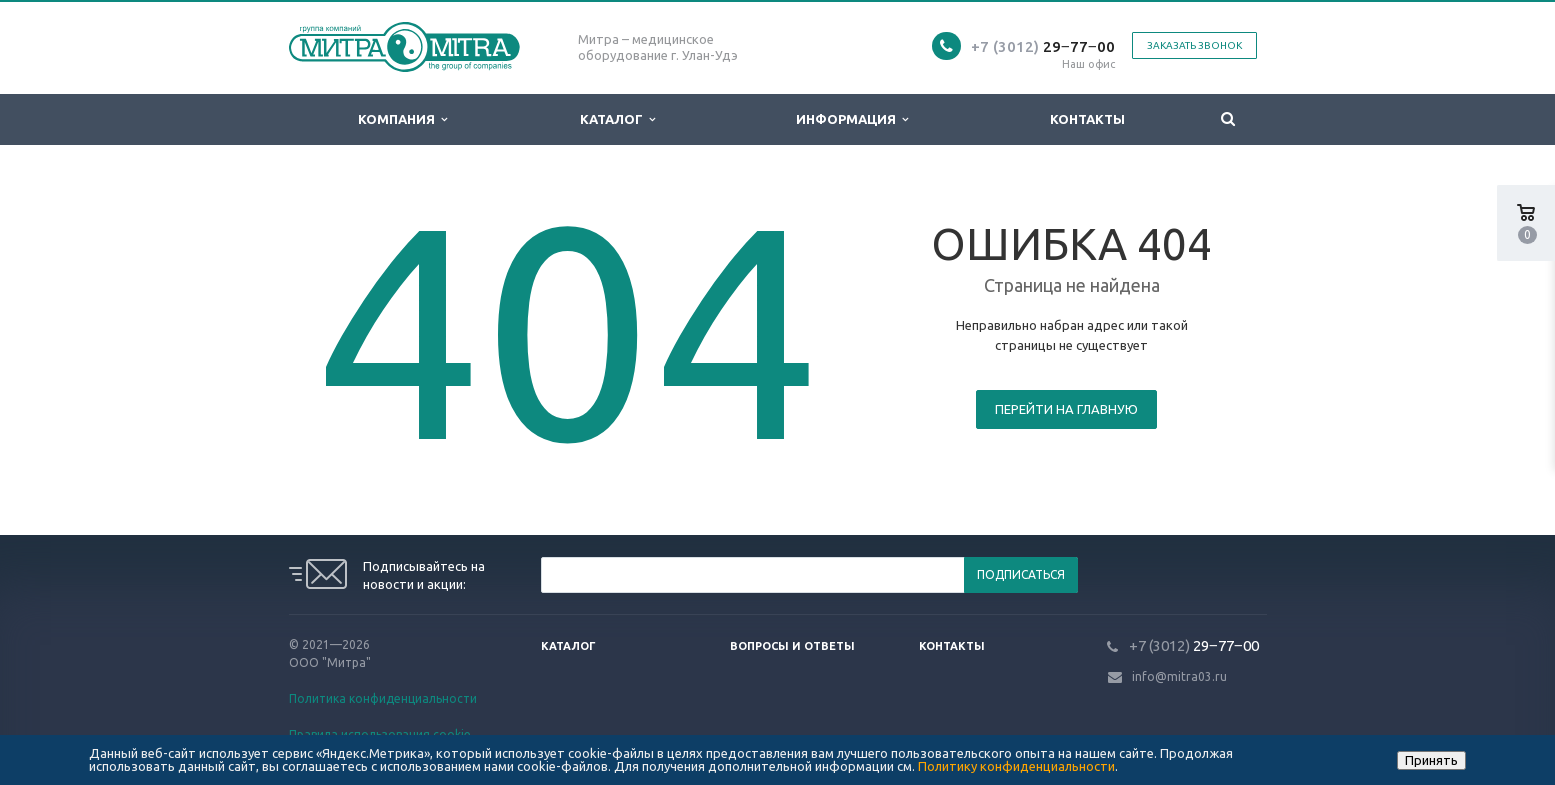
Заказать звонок (1194, 45)
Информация (852, 119)
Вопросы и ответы (792, 646)
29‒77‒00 (1043, 46)
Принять (1431, 760)
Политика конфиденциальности (383, 698)
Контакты (1087, 119)
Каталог (617, 119)
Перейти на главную (1066, 409)
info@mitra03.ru (1179, 676)
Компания (402, 119)
